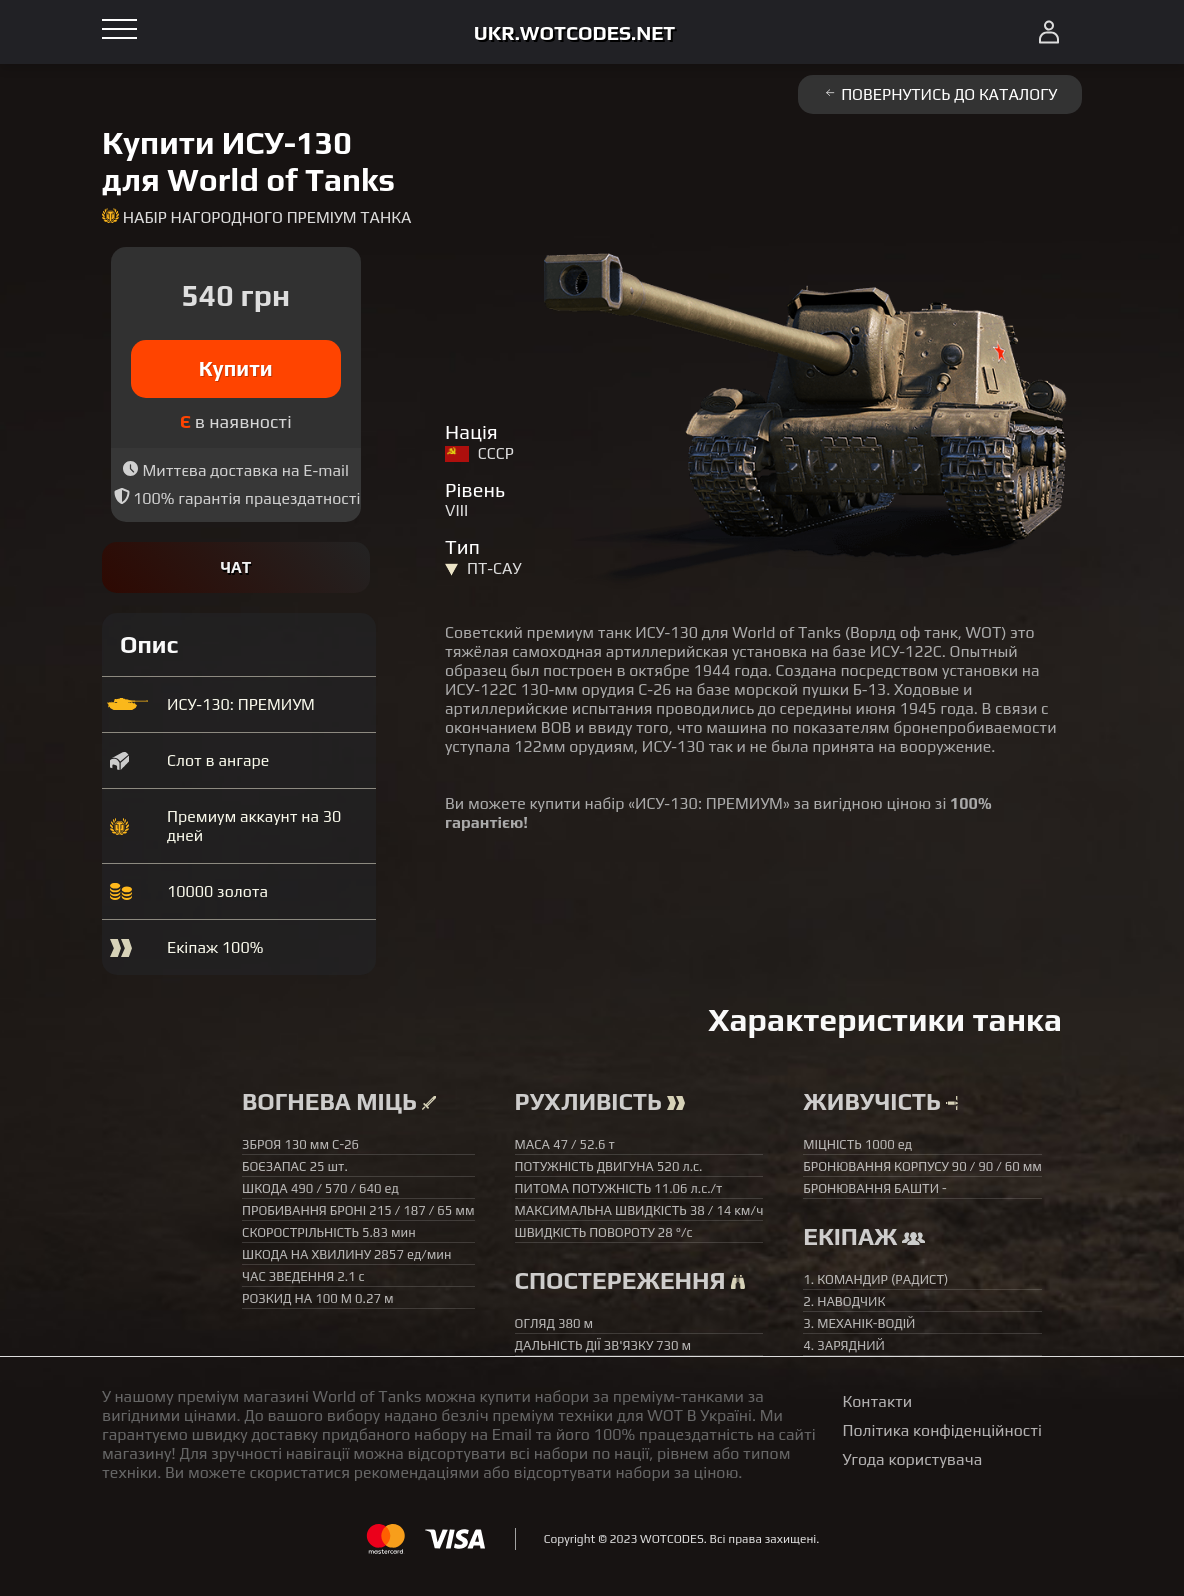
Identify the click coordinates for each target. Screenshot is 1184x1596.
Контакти (878, 1401)
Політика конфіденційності (942, 1430)
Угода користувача (913, 1459)
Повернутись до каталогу (940, 94)
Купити (236, 368)
